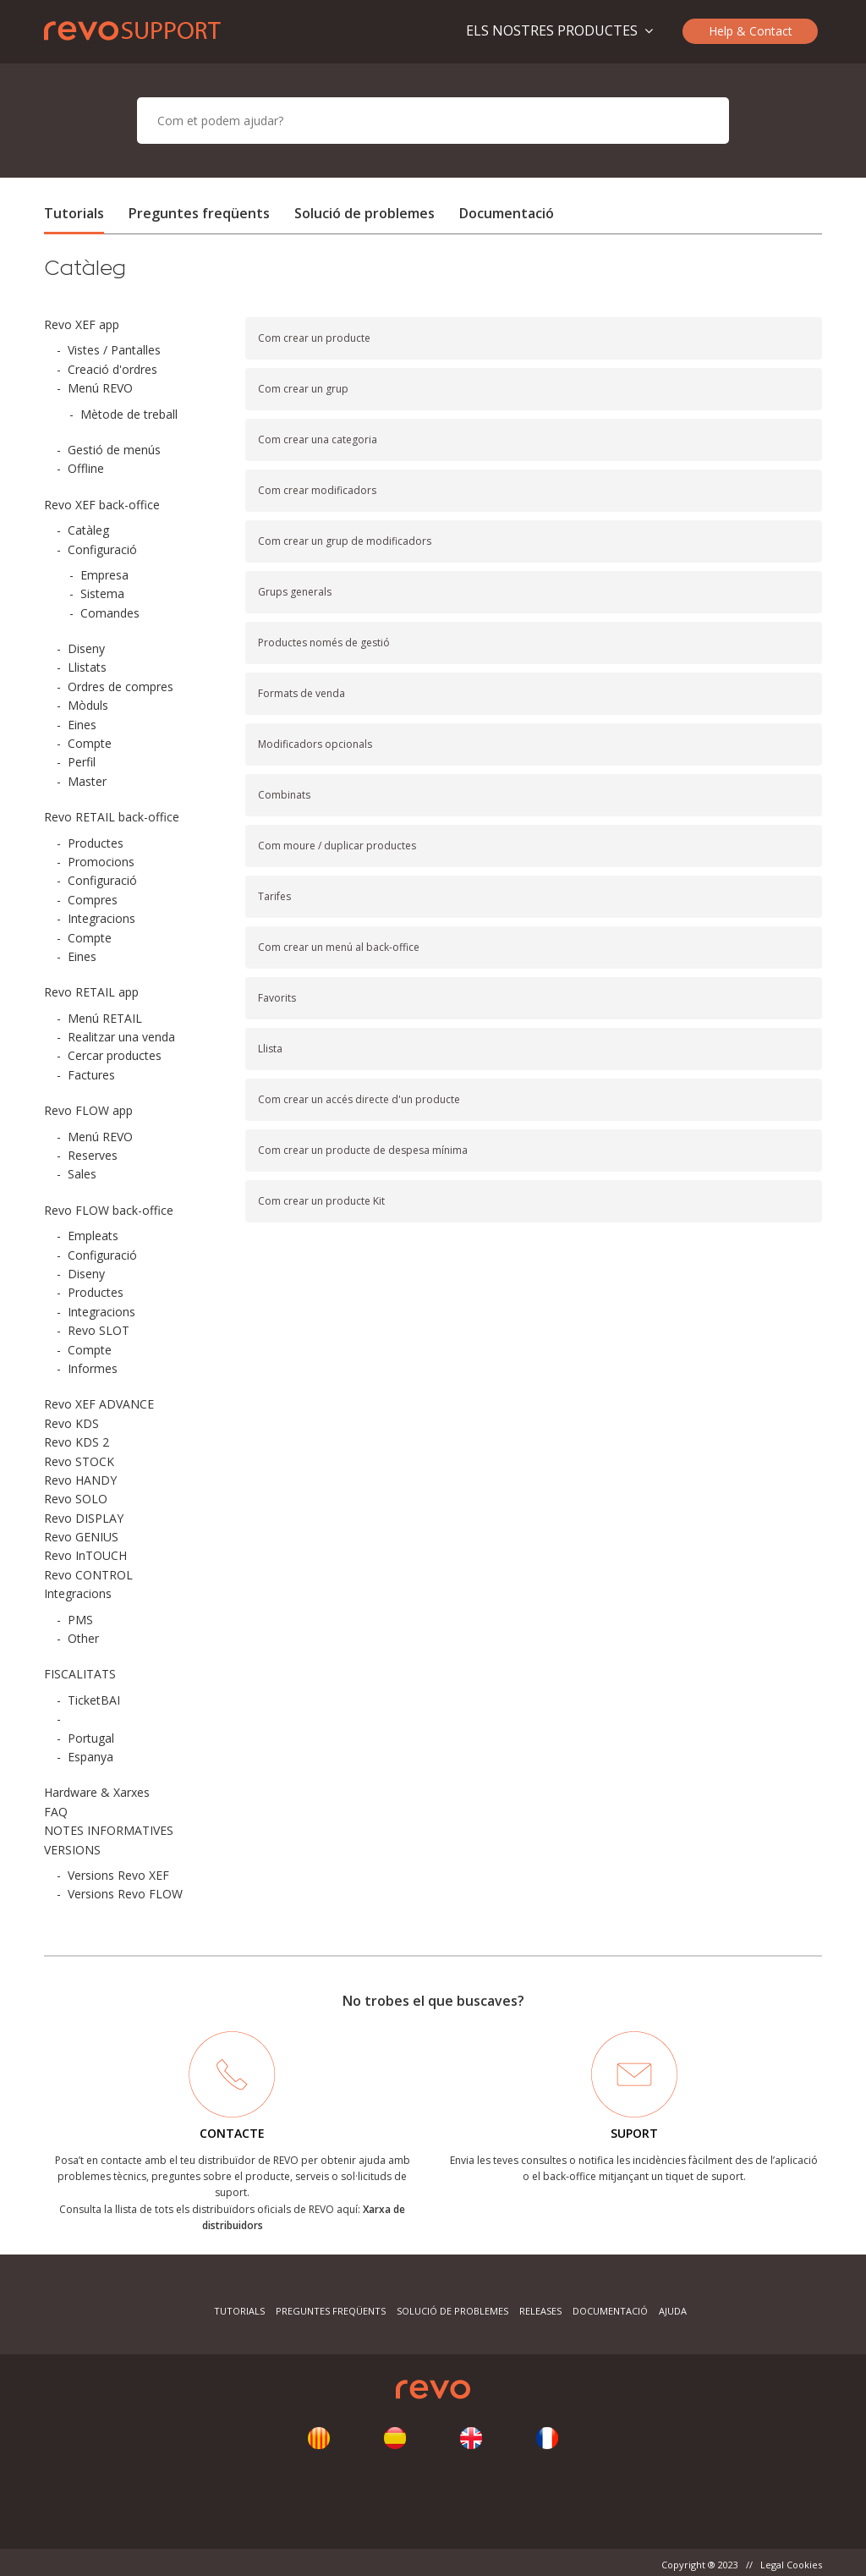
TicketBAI (94, 1700)
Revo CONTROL (88, 1575)
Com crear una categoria (317, 439)
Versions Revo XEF (118, 1875)
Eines (82, 725)
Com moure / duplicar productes (337, 845)
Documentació (506, 213)
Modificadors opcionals (315, 744)
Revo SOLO (75, 1499)
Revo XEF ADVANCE (99, 1404)
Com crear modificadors (317, 490)
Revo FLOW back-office (108, 1210)
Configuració (102, 549)
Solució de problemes (364, 213)
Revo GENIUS (81, 1537)
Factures (91, 1075)
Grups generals (295, 592)
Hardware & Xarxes (97, 1792)
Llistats (87, 667)
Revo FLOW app (88, 1110)
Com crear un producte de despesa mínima (363, 1150)
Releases (540, 2310)
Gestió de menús (114, 450)
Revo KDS (71, 1423)
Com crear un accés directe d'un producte (359, 1099)
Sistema (102, 593)
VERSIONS (72, 1850)
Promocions (101, 862)
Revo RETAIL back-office (111, 817)
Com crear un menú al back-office (338, 947)
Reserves (93, 1155)
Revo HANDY (80, 1480)
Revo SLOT (98, 1330)
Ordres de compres (120, 686)
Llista (270, 1048)
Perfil (82, 762)
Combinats (284, 795)
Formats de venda (301, 693)
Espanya (90, 1757)
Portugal (91, 1738)
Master (87, 781)
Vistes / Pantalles (114, 350)
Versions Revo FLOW (125, 1894)
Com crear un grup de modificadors (344, 541)
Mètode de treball (129, 414)
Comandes (110, 613)
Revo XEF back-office (102, 505)
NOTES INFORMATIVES (108, 1830)
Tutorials (74, 213)
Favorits (277, 998)
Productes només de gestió (324, 642)
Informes (93, 1368)
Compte (90, 743)
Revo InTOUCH (85, 1555)
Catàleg (88, 530)
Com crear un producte (314, 338)
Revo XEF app (81, 324)
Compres (93, 900)
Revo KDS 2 (76, 1442)
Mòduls (88, 705)
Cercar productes (115, 1055)
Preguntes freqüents (199, 213)
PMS (80, 1620)
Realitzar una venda (121, 1037)
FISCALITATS (80, 1674)
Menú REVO (100, 388)
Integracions (101, 918)
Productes (95, 843)
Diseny (86, 648)
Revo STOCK (79, 1461)
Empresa (104, 575)
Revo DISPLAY (83, 1518)
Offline (86, 468)
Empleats (93, 1236)
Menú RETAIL (105, 1018)
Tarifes (274, 896)
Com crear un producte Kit (321, 1201)
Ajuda (673, 2310)
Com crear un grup (303, 389)
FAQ (56, 1812)
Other (83, 1638)
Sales (82, 1174)
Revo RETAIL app (91, 992)
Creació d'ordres (112, 369)
